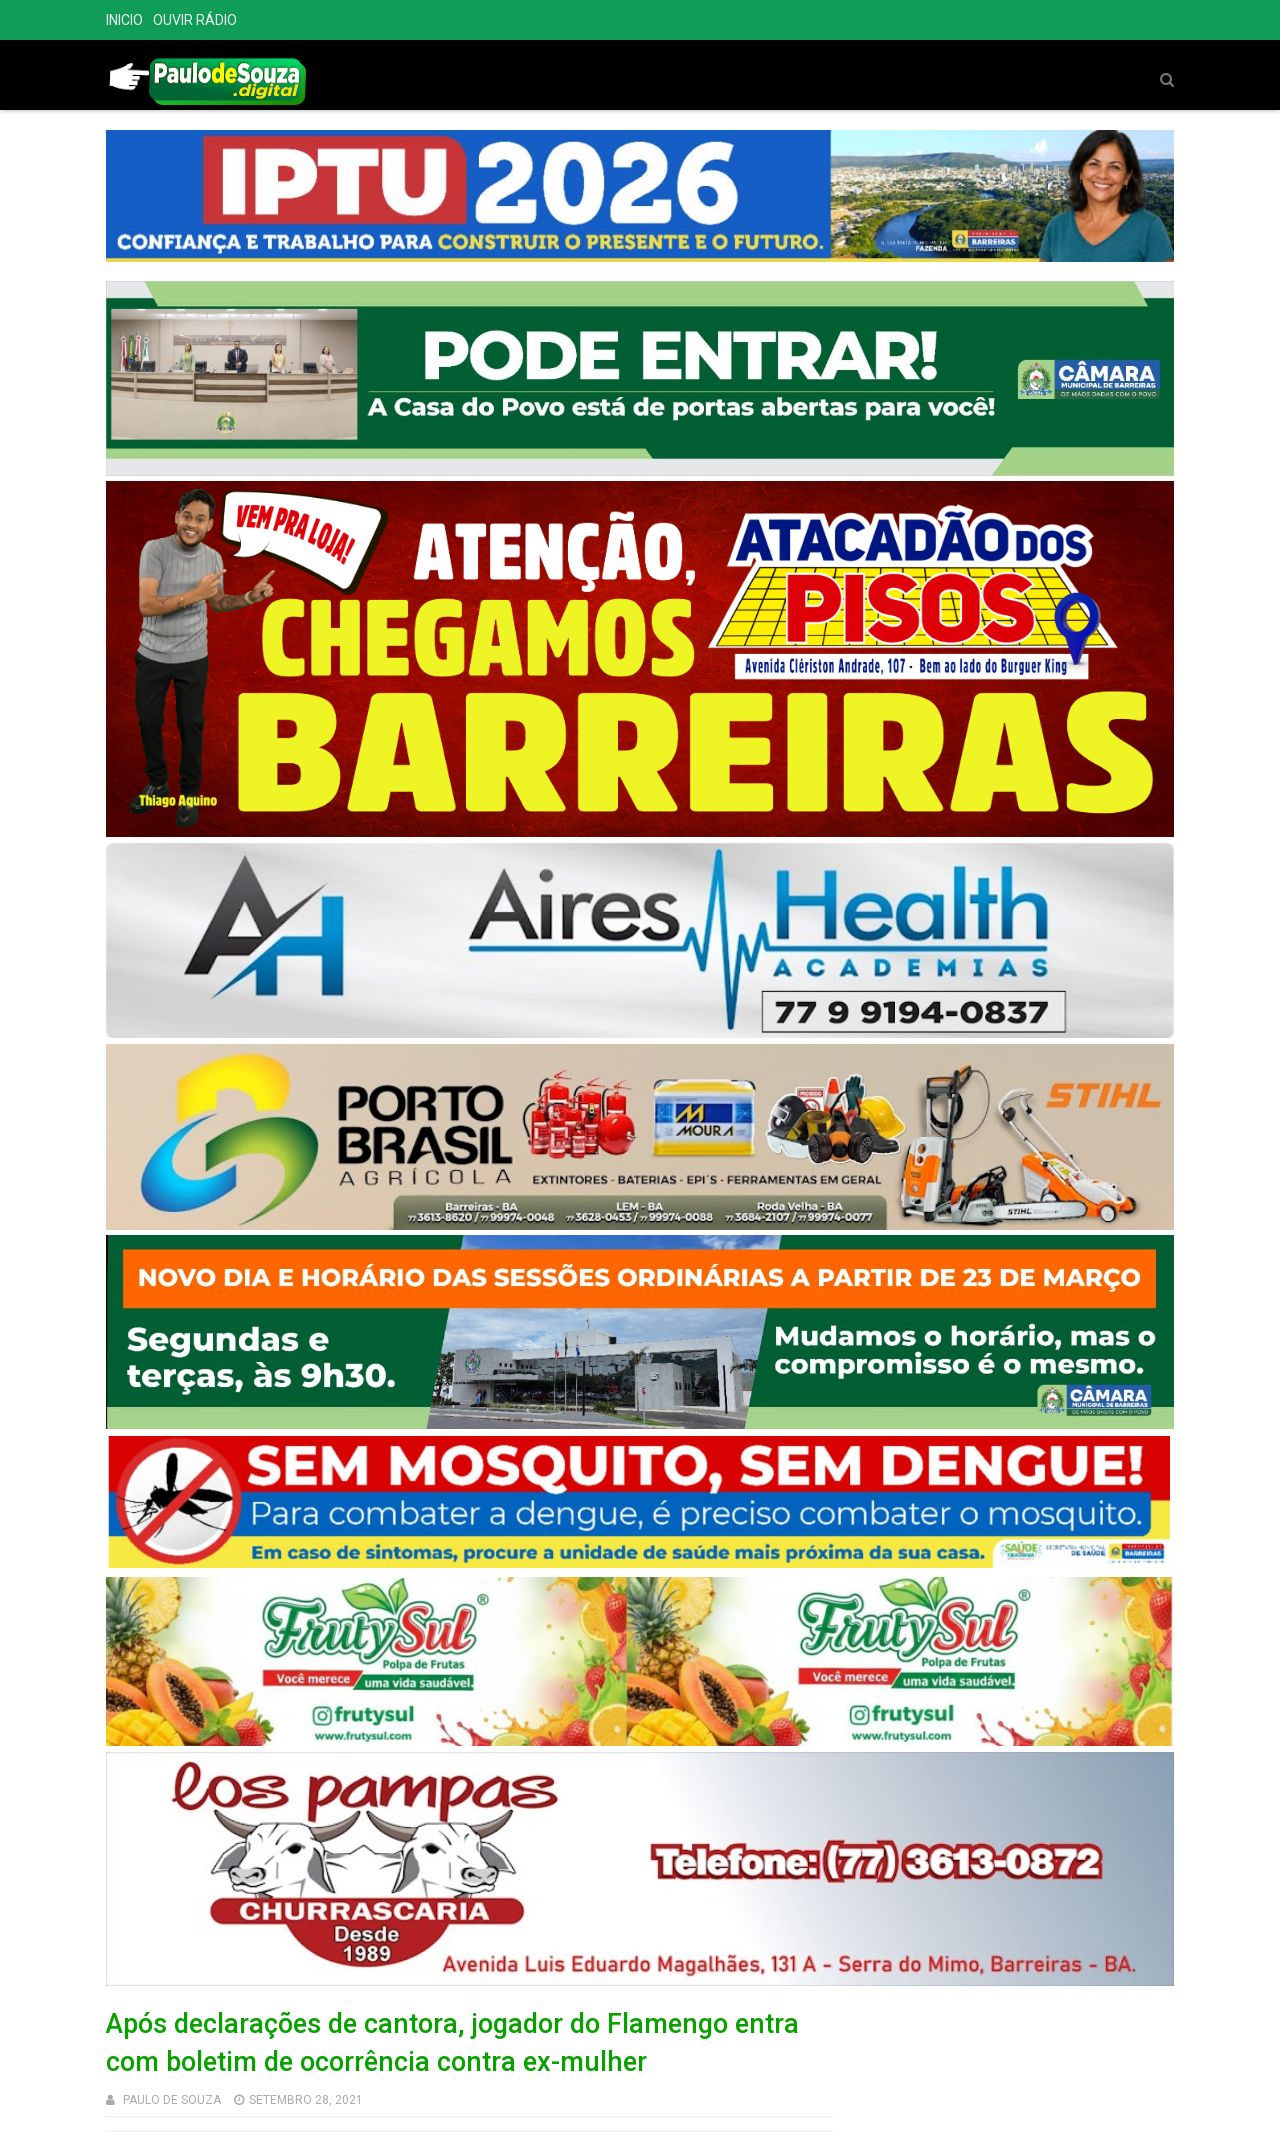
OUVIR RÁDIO (195, 20)
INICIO (124, 20)
